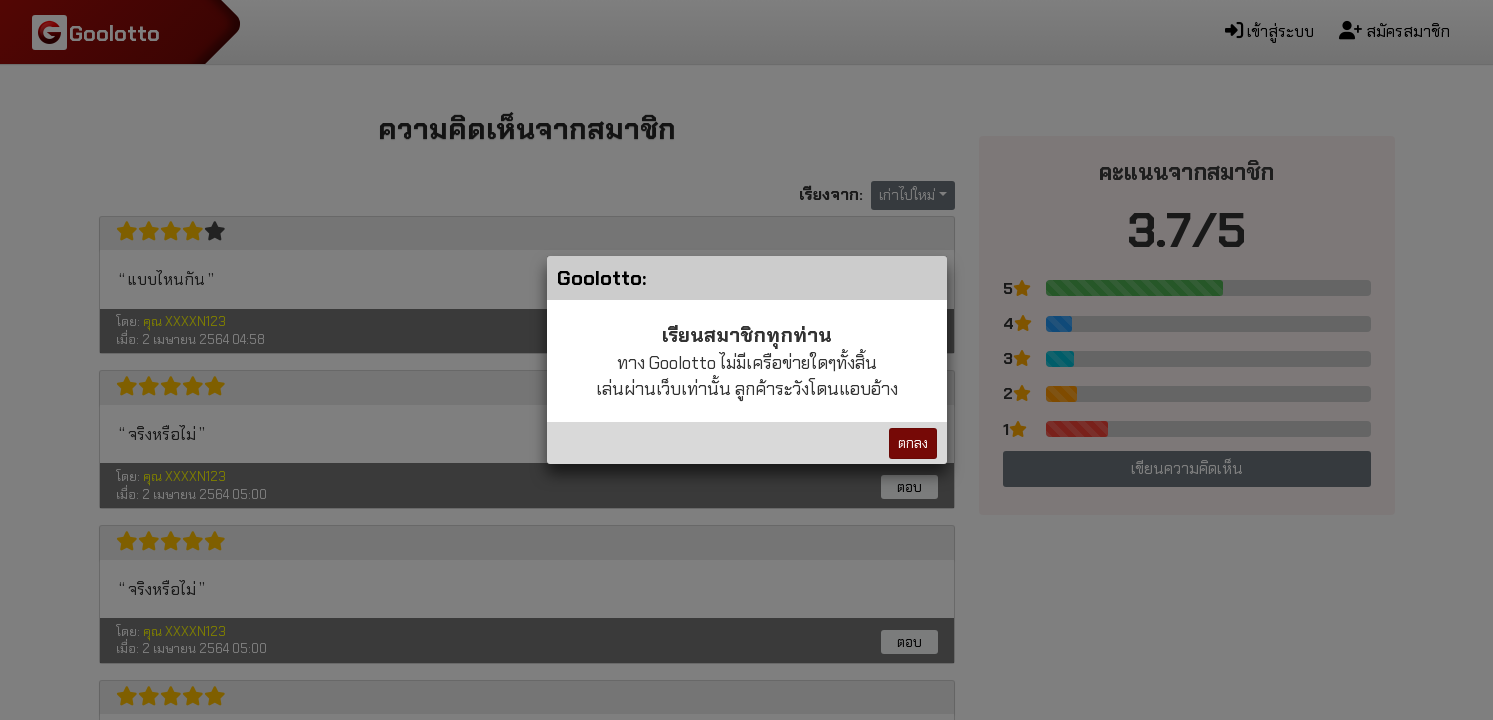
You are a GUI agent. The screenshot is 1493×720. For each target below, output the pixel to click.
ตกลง (913, 443)
